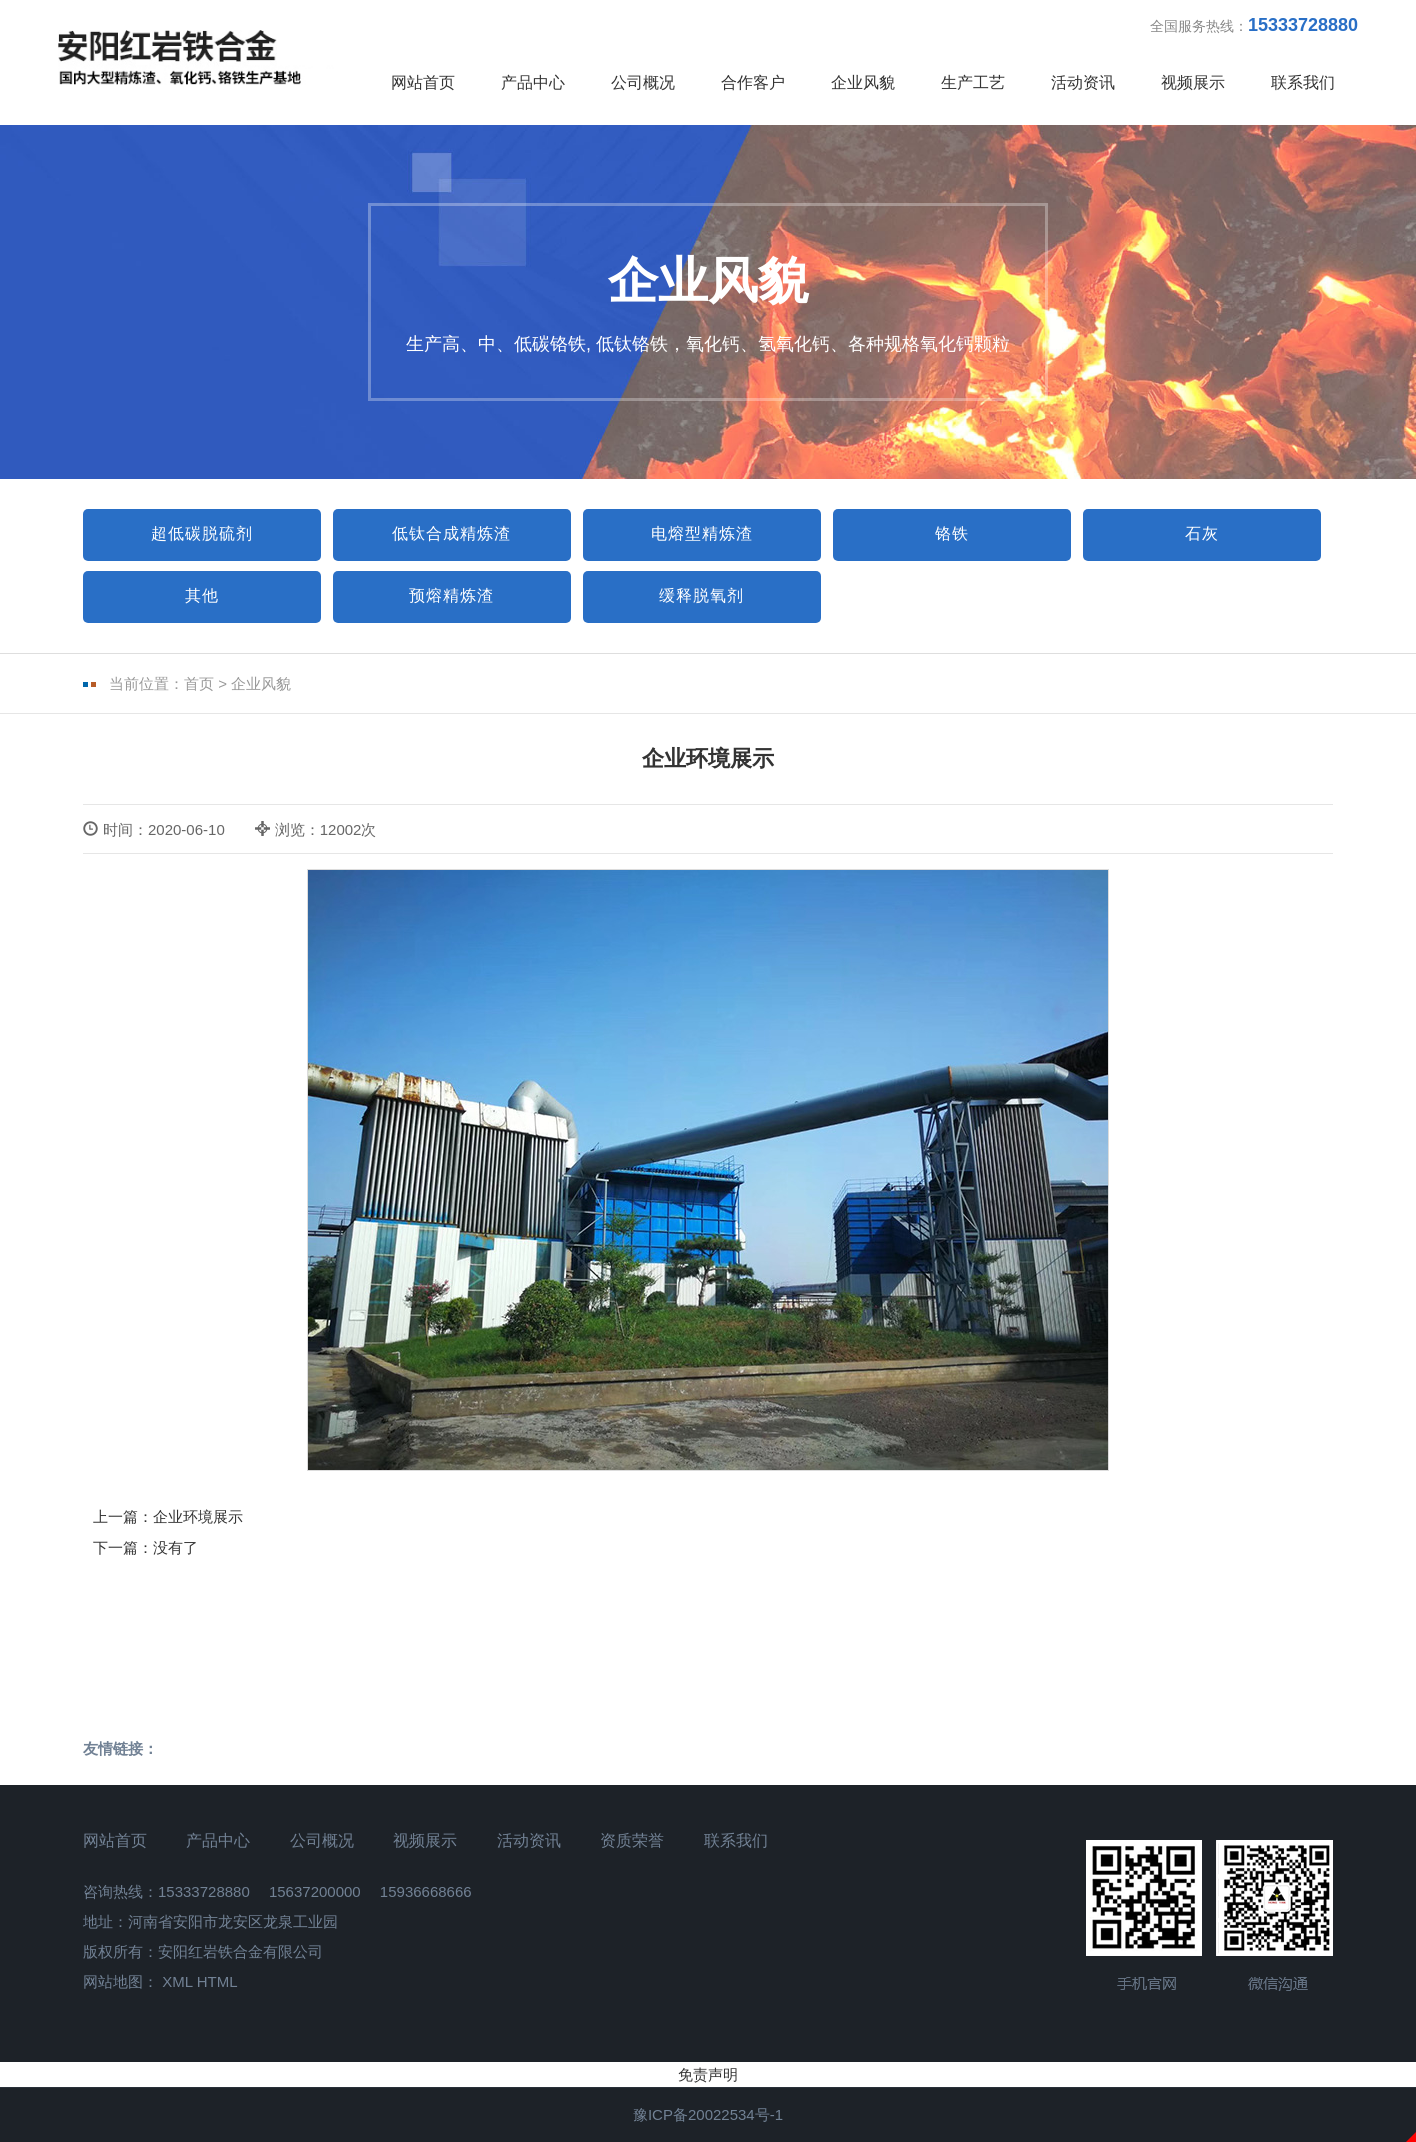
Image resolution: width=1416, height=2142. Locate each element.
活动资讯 (1083, 82)
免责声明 (708, 2074)
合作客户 (753, 82)
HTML (217, 1981)
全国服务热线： (1254, 25)
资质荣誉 (632, 1840)
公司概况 (643, 82)
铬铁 (952, 533)
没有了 (175, 1547)
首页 (199, 683)
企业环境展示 (198, 1516)
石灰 (1202, 533)
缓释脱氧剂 (701, 595)
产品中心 (533, 82)
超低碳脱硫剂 (202, 533)
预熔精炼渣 (451, 595)
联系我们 (1303, 82)
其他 (202, 595)
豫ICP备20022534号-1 (708, 2114)
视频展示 (1193, 82)
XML (177, 1981)
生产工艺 (973, 82)
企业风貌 (863, 82)
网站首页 (423, 82)
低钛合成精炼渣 (451, 533)
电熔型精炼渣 (702, 533)
